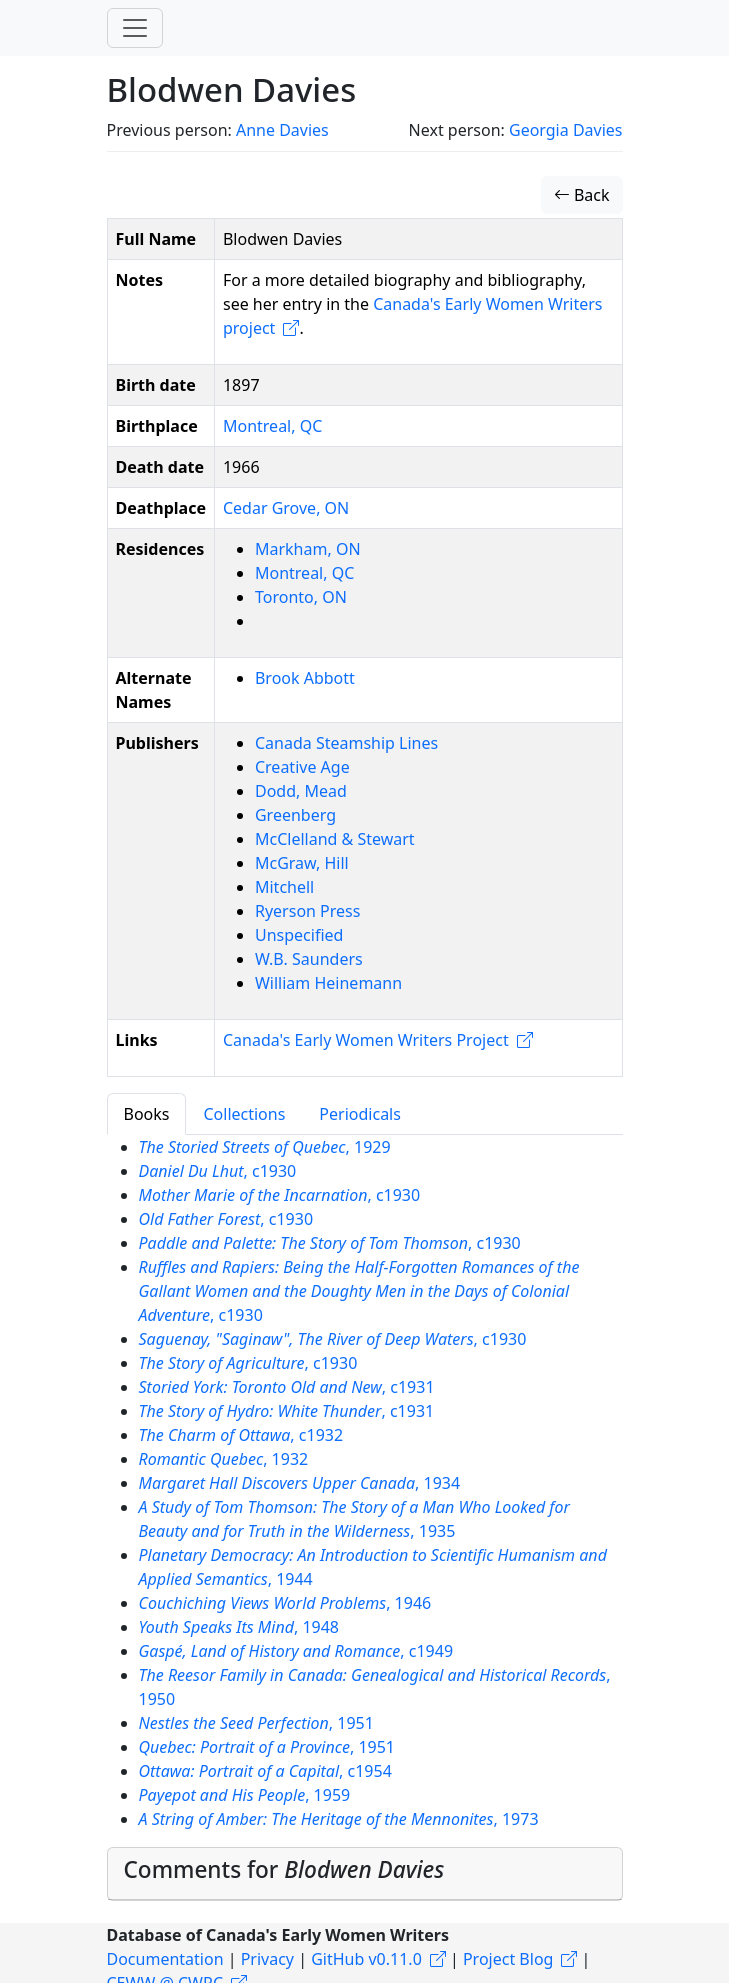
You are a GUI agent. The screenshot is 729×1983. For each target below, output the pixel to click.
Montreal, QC (272, 426)
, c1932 (241, 1435)
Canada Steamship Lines (346, 743)
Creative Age (302, 767)
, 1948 (239, 1627)
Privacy (267, 1959)
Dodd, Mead (301, 791)
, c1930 (218, 1171)
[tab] (365, 1874)
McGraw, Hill (302, 863)
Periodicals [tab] (360, 1114)
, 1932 (224, 1459)
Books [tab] (147, 1114)
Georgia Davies (566, 130)
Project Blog (508, 1959)
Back (582, 195)
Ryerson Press (307, 911)
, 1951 (256, 1723)
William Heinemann (328, 983)
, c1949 (296, 1651)
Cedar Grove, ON (286, 508)
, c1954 (265, 1771)
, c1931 (287, 1387)
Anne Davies (282, 130)
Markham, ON (308, 549)
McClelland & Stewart (335, 839)
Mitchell (284, 887)
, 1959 (245, 1795)
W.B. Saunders (309, 959)
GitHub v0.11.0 (366, 1959)
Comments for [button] (284, 1869)
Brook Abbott (305, 678)
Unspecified (299, 935)
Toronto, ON (301, 597)
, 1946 (285, 1603)
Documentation (165, 1959)
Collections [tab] (244, 1114)
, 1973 (339, 1819)
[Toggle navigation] (135, 28)
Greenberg (295, 815)
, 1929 (265, 1147)
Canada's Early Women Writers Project (366, 1040)
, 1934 (300, 1483)
